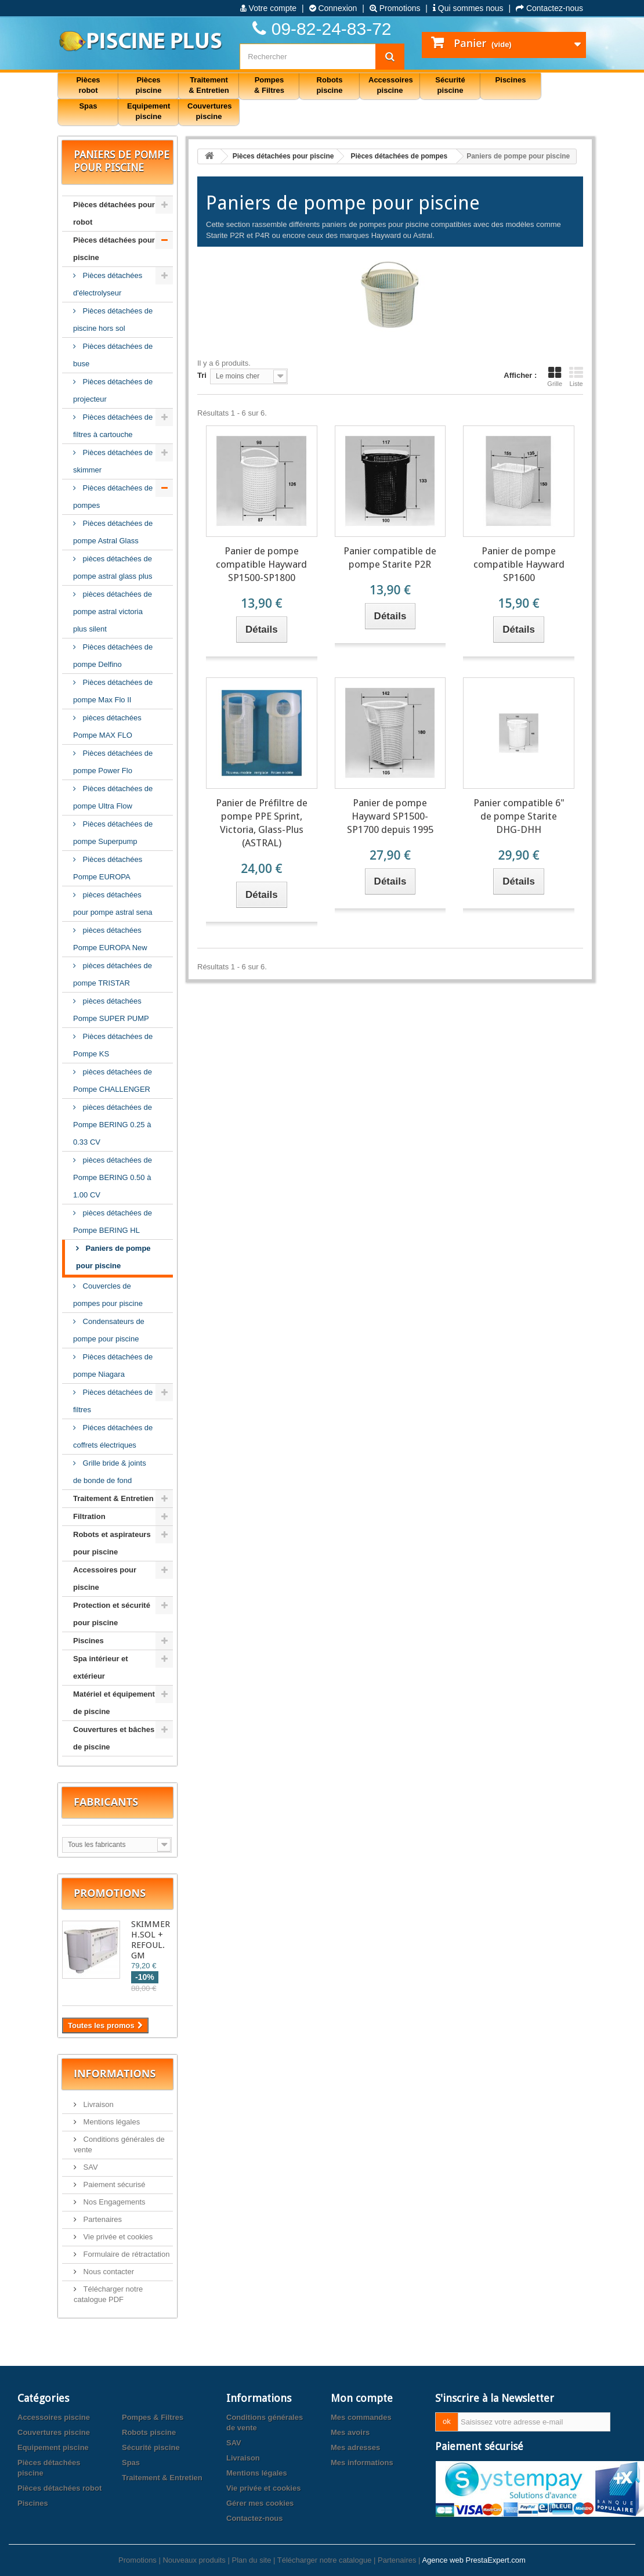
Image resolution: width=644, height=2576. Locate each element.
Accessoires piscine (53, 2417)
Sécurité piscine (151, 2447)
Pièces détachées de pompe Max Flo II (113, 691)
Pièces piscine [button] (149, 85)
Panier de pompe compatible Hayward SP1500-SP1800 (261, 564)
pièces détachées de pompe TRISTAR (112, 974)
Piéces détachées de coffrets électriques (113, 1436)
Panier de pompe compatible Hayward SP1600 (519, 564)
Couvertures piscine (53, 2432)
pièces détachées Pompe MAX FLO (107, 726)
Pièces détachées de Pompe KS (113, 1045)
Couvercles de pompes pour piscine (108, 1295)
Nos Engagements (113, 2202)
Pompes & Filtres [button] (269, 85)
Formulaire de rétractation (125, 2254)
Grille (554, 376)
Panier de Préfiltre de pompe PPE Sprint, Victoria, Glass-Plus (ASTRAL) (261, 823)
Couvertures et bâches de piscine (113, 1738)
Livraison (97, 2104)
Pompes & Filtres (152, 2417)
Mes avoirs (350, 2432)
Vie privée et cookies (117, 2236)
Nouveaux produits (193, 2560)
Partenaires (101, 2219)
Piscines (88, 1640)
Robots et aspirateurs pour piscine (112, 1543)
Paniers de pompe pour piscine (113, 1257)
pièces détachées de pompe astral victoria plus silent (112, 611)
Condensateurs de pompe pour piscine (108, 1330)
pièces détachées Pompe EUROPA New (110, 939)
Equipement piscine (53, 2447)
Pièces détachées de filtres (113, 1401)
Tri (202, 375)
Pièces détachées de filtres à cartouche (113, 426)
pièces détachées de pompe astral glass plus (113, 567)
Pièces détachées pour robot (114, 213)
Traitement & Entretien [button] (209, 85)
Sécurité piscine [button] (450, 85)
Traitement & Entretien (113, 1498)
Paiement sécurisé (113, 2184)
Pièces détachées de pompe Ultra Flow (113, 797)
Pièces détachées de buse (113, 355)
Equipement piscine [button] (148, 111)
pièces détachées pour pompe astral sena (113, 903)
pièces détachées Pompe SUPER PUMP (111, 1010)
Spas (131, 2462)
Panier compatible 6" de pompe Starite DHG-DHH (519, 816)
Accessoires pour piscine (104, 1578)
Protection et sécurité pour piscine (111, 1614)
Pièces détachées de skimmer (113, 461)
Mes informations (362, 2462)
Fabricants (106, 1802)
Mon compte (362, 2398)
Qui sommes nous (468, 8)
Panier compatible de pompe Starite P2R (389, 557)
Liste (576, 376)
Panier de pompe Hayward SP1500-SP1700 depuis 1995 (390, 816)
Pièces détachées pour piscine (114, 249)
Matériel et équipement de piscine (114, 1703)
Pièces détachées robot (59, 2488)
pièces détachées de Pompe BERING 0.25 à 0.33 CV (112, 1124)
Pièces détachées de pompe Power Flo (113, 762)
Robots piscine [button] (330, 85)
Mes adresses (355, 2447)
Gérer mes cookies (260, 2503)
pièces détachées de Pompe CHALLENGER (112, 1080)
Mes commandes (361, 2417)
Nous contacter (107, 2271)
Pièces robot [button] (88, 85)
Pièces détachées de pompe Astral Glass (113, 532)
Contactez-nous (549, 8)
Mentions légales (110, 2121)
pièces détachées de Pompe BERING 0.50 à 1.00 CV (112, 1177)
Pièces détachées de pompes (113, 497)
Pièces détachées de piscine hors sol (113, 319)
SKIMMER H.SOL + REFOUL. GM (150, 1940)
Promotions (395, 8)
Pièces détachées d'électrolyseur (107, 284)
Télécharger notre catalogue (324, 2560)
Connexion (333, 8)
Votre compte (268, 8)
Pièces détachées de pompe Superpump (113, 833)
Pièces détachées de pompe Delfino (113, 656)
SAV (89, 2167)
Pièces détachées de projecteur (113, 390)
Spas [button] (88, 106)
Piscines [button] (510, 79)
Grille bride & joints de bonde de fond (109, 1472)
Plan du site (251, 2560)
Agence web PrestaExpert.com (473, 2560)
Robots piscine (149, 2432)
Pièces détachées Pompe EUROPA (107, 868)
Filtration (89, 1516)
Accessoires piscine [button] (390, 85)
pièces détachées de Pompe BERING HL (112, 1221)
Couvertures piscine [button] (209, 111)
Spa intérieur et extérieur (100, 1667)
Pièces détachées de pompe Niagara (113, 1365)
